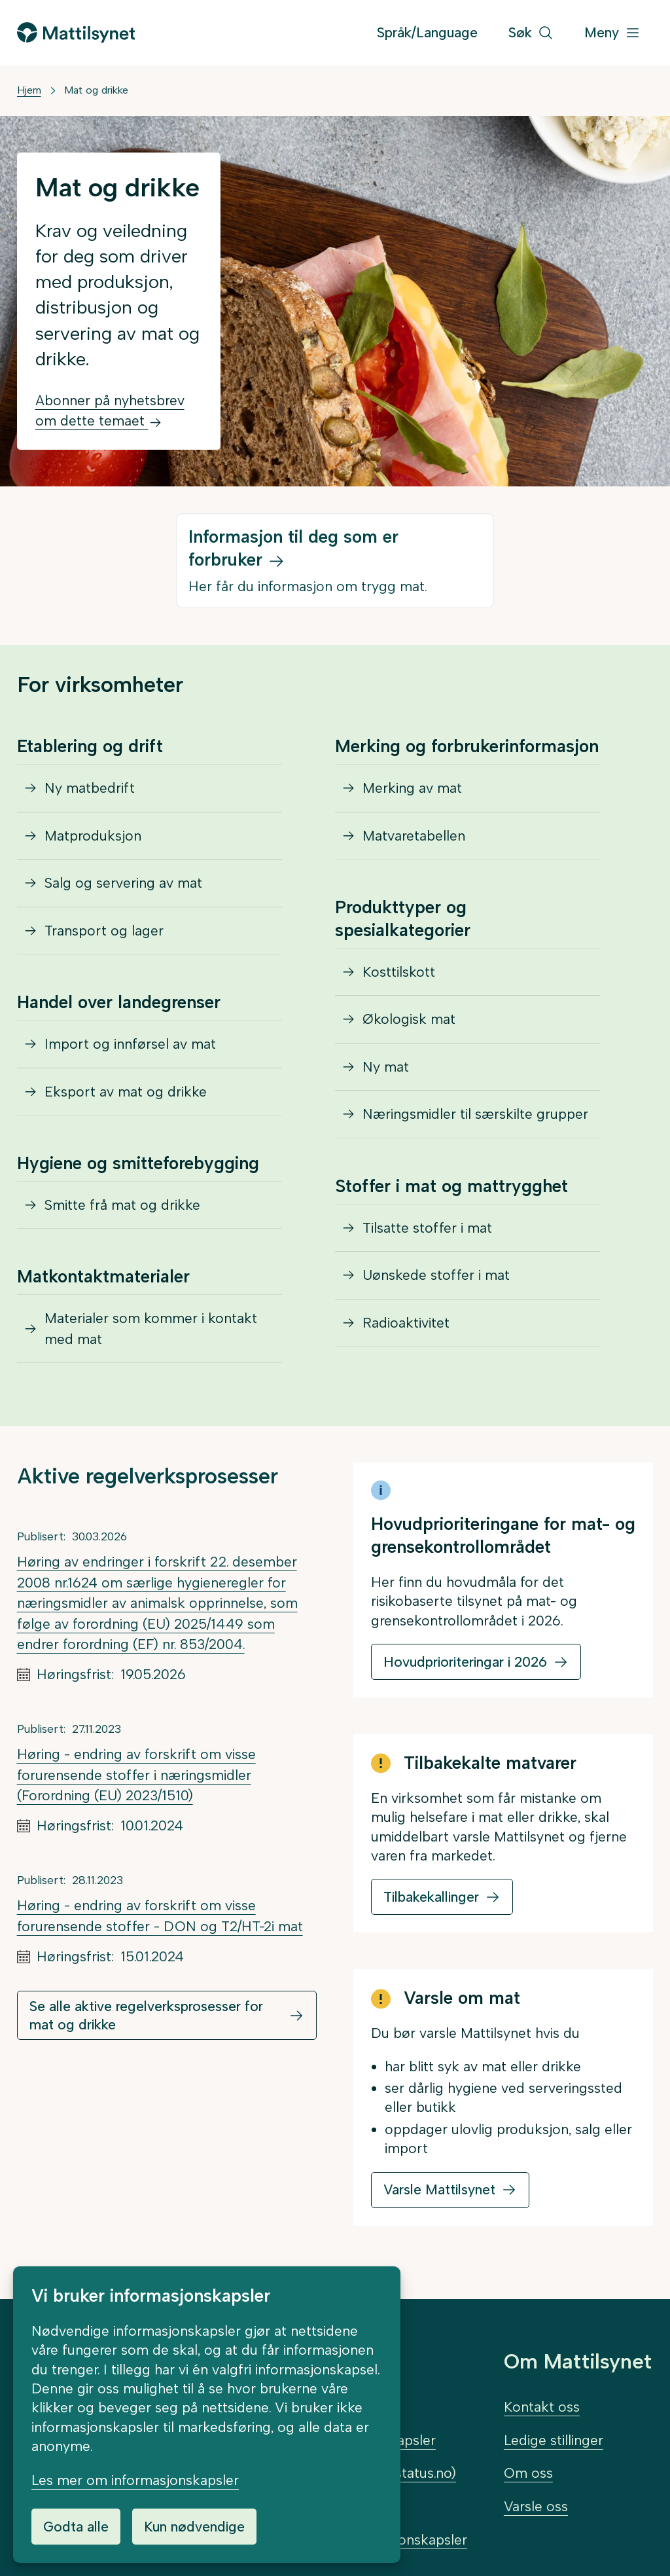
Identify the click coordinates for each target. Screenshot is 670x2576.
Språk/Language (427, 32)
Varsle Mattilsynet (439, 2189)
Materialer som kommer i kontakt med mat (150, 1328)
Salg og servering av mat (123, 883)
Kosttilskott (398, 972)
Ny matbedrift (89, 788)
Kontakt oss (542, 2407)
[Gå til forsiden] (76, 32)
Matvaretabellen (413, 835)
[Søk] (531, 33)
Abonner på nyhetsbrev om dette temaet (110, 410)
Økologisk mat (408, 1019)
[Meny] (612, 33)
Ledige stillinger (553, 2440)
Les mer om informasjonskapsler (135, 2480)
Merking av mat (412, 788)
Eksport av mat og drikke (125, 1091)
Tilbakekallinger (431, 1897)
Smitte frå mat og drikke (122, 1205)
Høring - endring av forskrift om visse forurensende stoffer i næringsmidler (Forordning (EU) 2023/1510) (136, 1775)
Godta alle (76, 2526)
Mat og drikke (96, 90)
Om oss (528, 2473)
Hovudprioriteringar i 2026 (465, 1662)
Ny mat (385, 1067)
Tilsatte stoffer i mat (427, 1228)
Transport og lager (104, 930)
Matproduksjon (92, 835)
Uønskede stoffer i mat (436, 1275)
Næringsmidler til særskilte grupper (475, 1114)
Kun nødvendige (194, 2526)
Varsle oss (536, 2506)
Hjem (29, 90)
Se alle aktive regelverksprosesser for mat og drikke (146, 2015)
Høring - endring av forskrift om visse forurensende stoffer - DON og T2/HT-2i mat (160, 1915)
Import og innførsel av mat (130, 1044)
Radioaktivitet (406, 1323)
